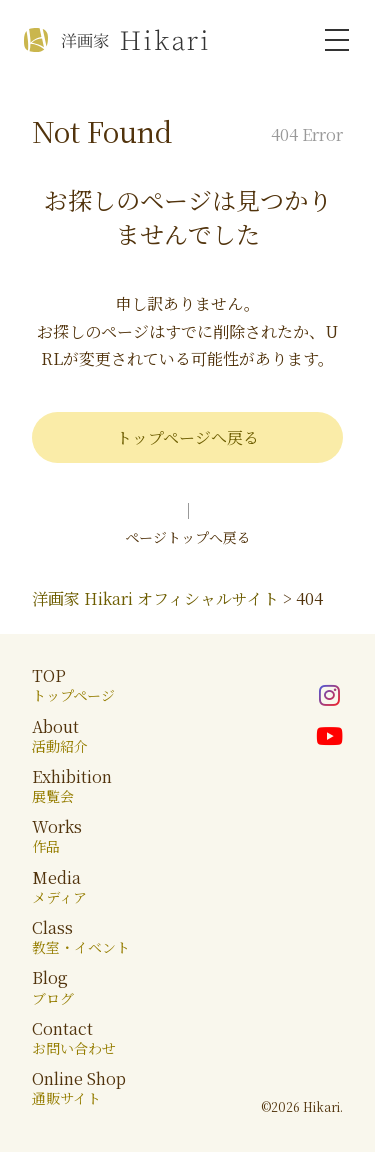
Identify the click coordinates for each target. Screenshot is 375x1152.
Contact (74, 1037)
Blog (53, 986)
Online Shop (79, 1087)
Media (59, 886)
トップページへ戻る (187, 437)
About (60, 735)
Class (81, 936)
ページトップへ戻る (188, 537)
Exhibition (72, 785)
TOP (73, 684)
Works (57, 835)
